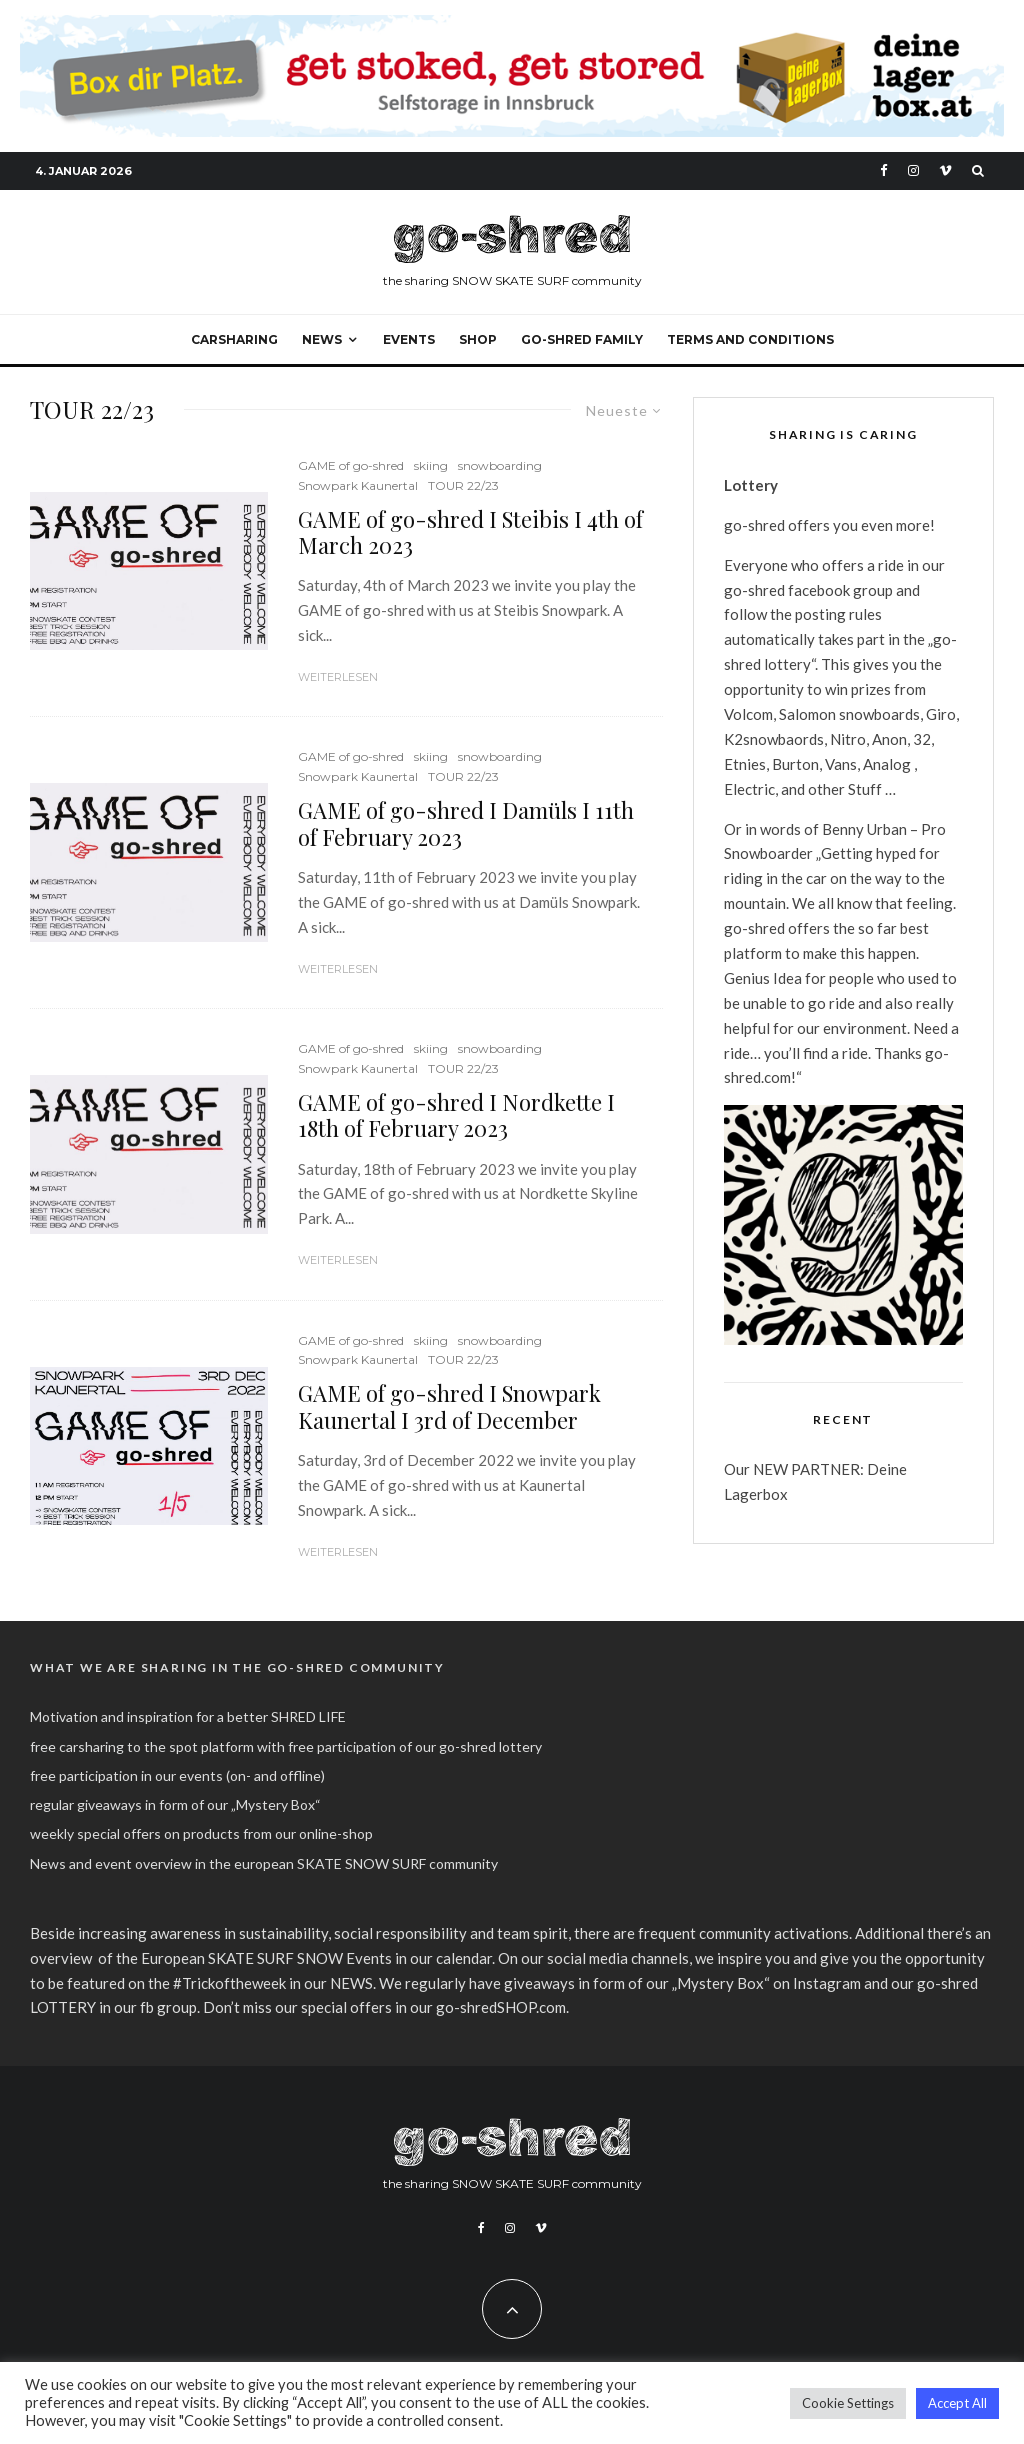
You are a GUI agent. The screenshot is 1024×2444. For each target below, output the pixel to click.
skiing (431, 465)
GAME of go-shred (351, 465)
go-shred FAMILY (582, 339)
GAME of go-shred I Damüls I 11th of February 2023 (466, 823)
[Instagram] (913, 170)
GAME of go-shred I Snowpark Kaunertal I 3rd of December (449, 1406)
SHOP (478, 339)
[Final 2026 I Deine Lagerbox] (512, 26)
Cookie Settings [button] (848, 2403)
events (409, 339)
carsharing (234, 339)
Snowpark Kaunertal (358, 485)
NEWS (322, 339)
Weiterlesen (338, 677)
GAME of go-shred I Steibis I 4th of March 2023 (470, 532)
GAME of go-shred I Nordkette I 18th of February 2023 (456, 1115)
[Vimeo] (945, 170)
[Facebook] (884, 170)
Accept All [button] (957, 2403)
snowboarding (500, 465)
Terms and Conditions (750, 339)
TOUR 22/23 (463, 485)
